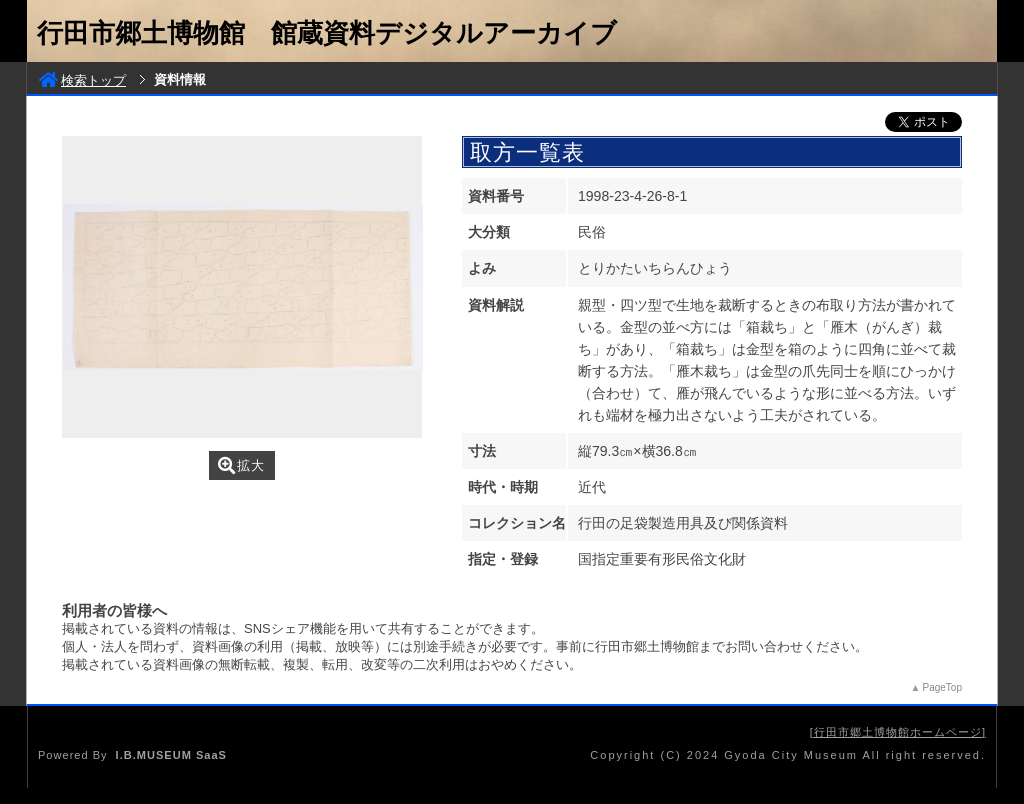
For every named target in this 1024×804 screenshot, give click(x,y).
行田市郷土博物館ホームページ (898, 732)
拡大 (241, 465)
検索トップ (82, 80)
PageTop (942, 687)
